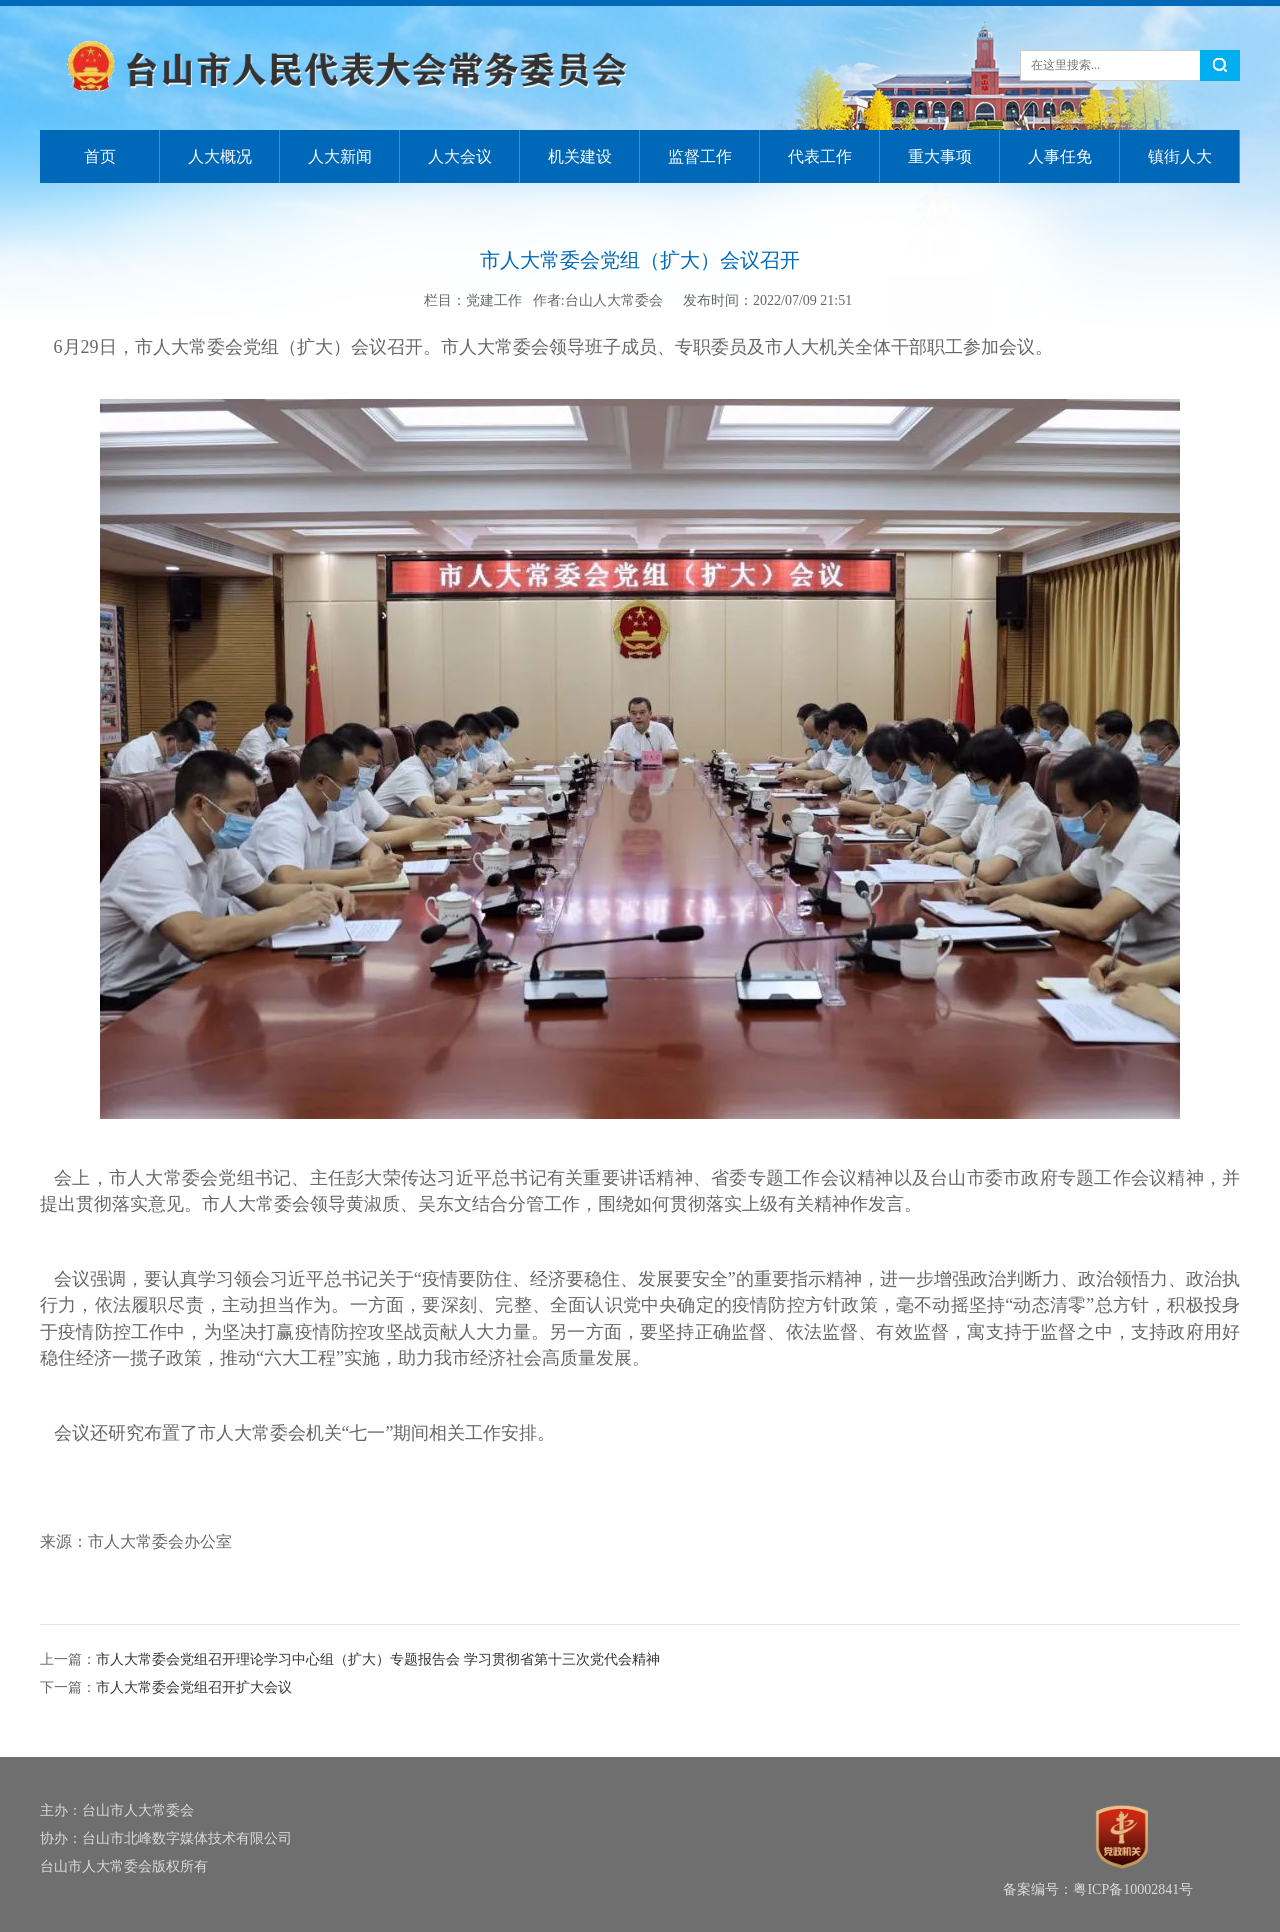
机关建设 (580, 156)
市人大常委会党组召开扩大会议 (194, 1687)
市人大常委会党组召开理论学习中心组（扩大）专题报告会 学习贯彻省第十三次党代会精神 (378, 1659)
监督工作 (700, 156)
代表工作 (820, 156)
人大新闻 (340, 156)
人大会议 (460, 156)
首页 (100, 156)
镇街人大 (1180, 156)
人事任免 (1060, 156)
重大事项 (940, 156)
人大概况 (220, 156)
